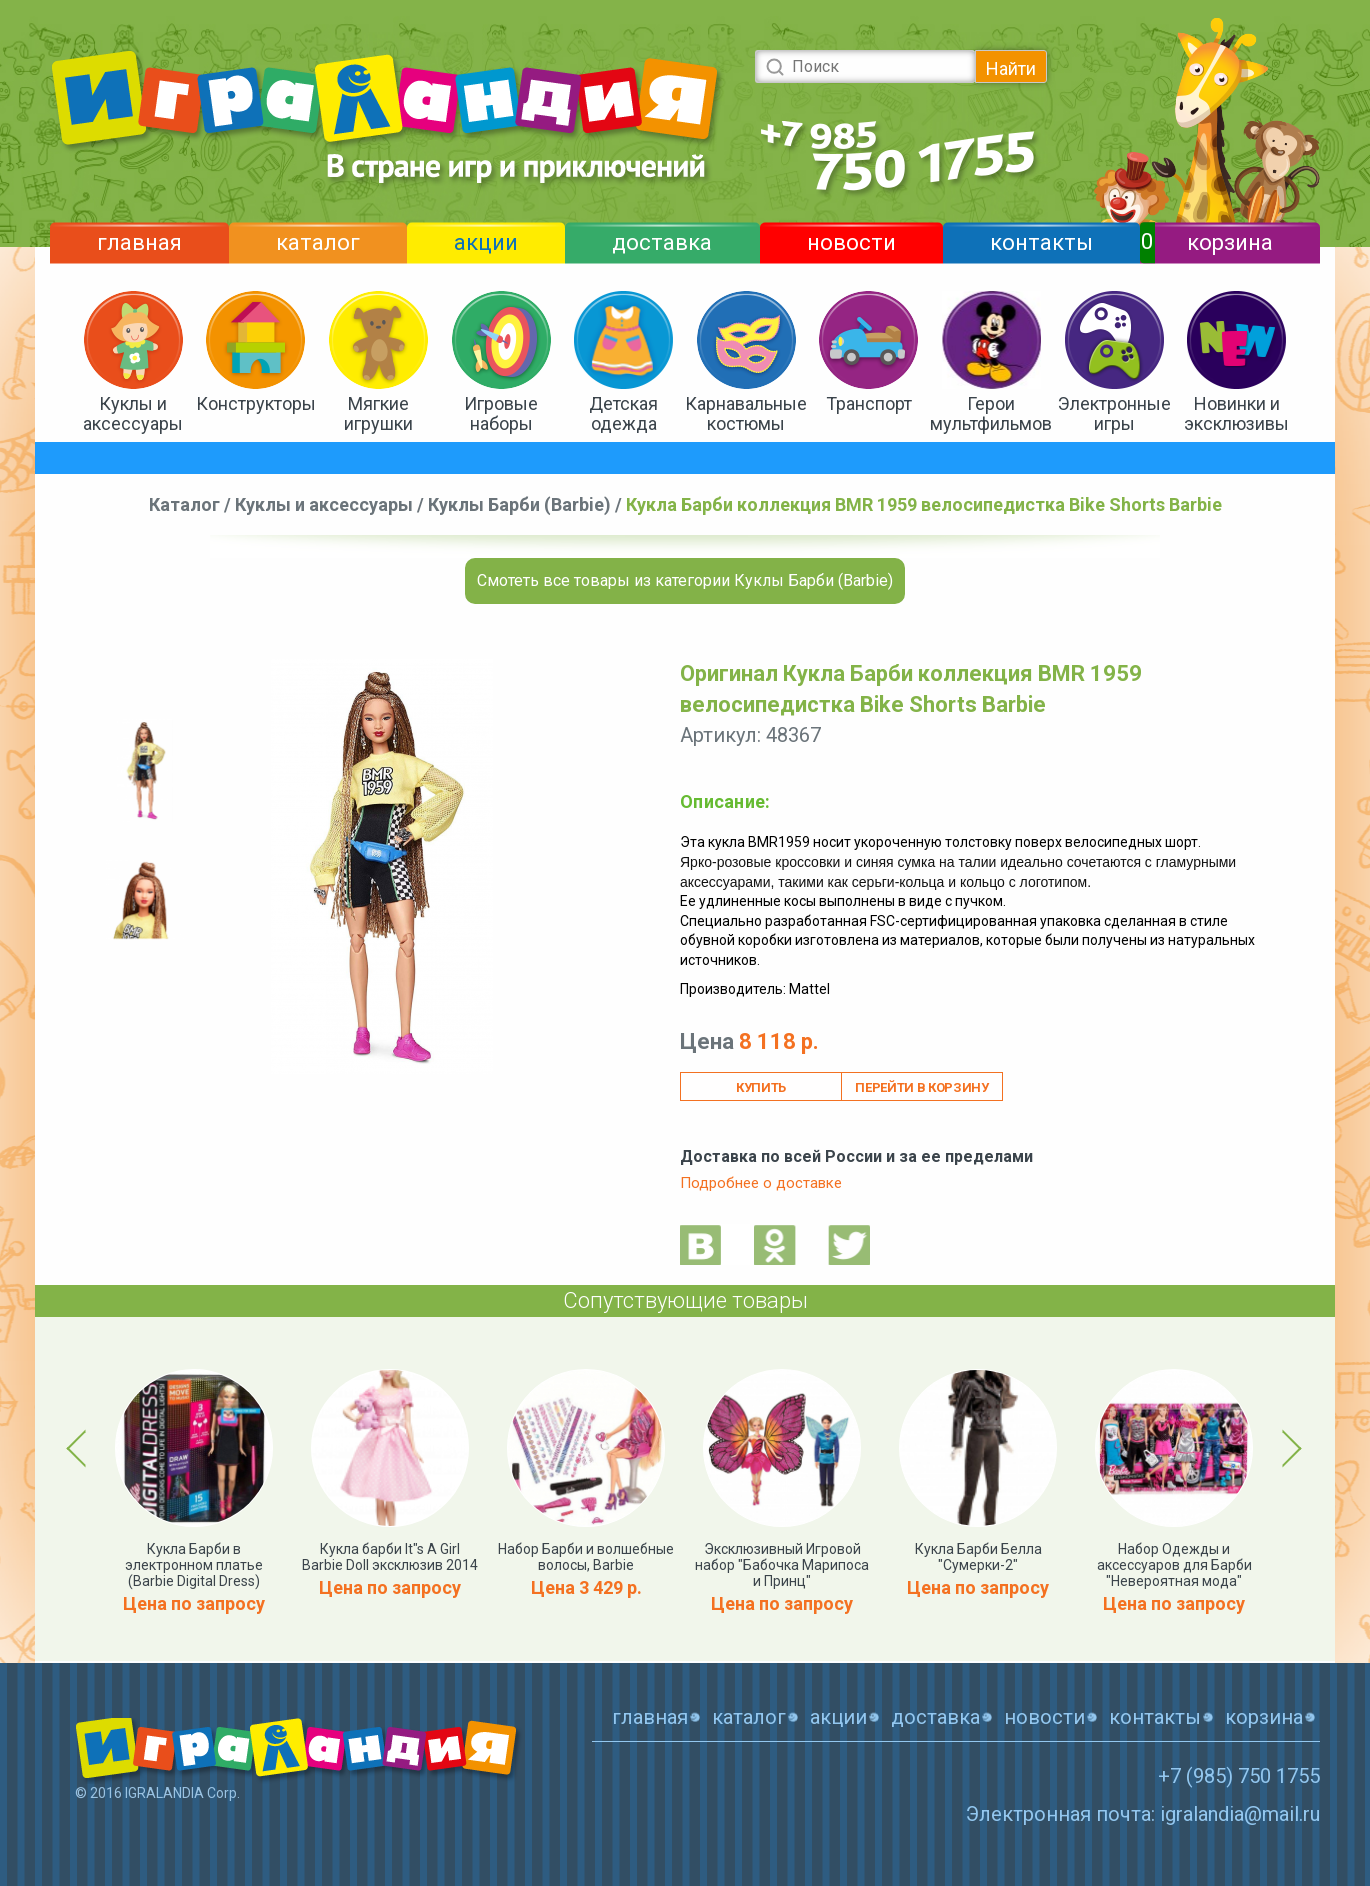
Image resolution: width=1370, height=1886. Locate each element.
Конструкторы (256, 403)
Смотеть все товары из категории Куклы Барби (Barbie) (685, 580)
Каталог (184, 504)
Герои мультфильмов (991, 413)
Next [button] (1288, 1448)
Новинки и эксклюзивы (1236, 413)
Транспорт (869, 403)
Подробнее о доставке (761, 1183)
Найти (1011, 68)
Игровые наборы (501, 413)
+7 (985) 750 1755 (1239, 1776)
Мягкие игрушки (378, 413)
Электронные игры (1114, 413)
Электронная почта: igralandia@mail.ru (1143, 1814)
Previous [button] (80, 1448)
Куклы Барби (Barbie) (519, 504)
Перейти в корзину (921, 1087)
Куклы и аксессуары (133, 413)
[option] (145, 770)
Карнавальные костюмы (746, 413)
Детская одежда (623, 413)
